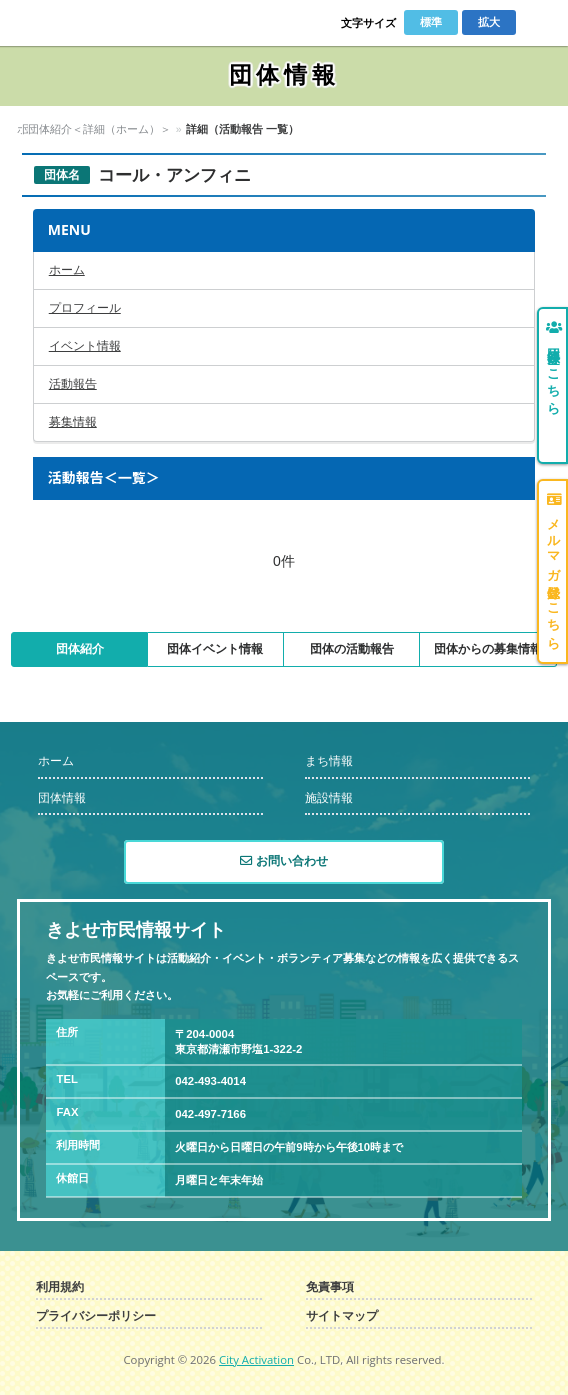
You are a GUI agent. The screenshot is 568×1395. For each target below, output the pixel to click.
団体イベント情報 (215, 649)
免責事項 (330, 1287)
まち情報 (329, 761)
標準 (431, 22)
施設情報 (329, 798)
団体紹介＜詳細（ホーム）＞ (197, 129)
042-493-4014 (210, 1081)
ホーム (33, 129)
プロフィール (85, 308)
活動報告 (73, 384)
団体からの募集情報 (488, 649)
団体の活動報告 (352, 649)
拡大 (489, 22)
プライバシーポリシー (96, 1316)
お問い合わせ (283, 861)
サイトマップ (342, 1316)
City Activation (256, 1359)
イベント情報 (85, 346)
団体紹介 (80, 649)
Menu (539, 23)
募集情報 (73, 422)
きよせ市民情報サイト (85, 23)
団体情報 (88, 129)
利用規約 (60, 1287)
